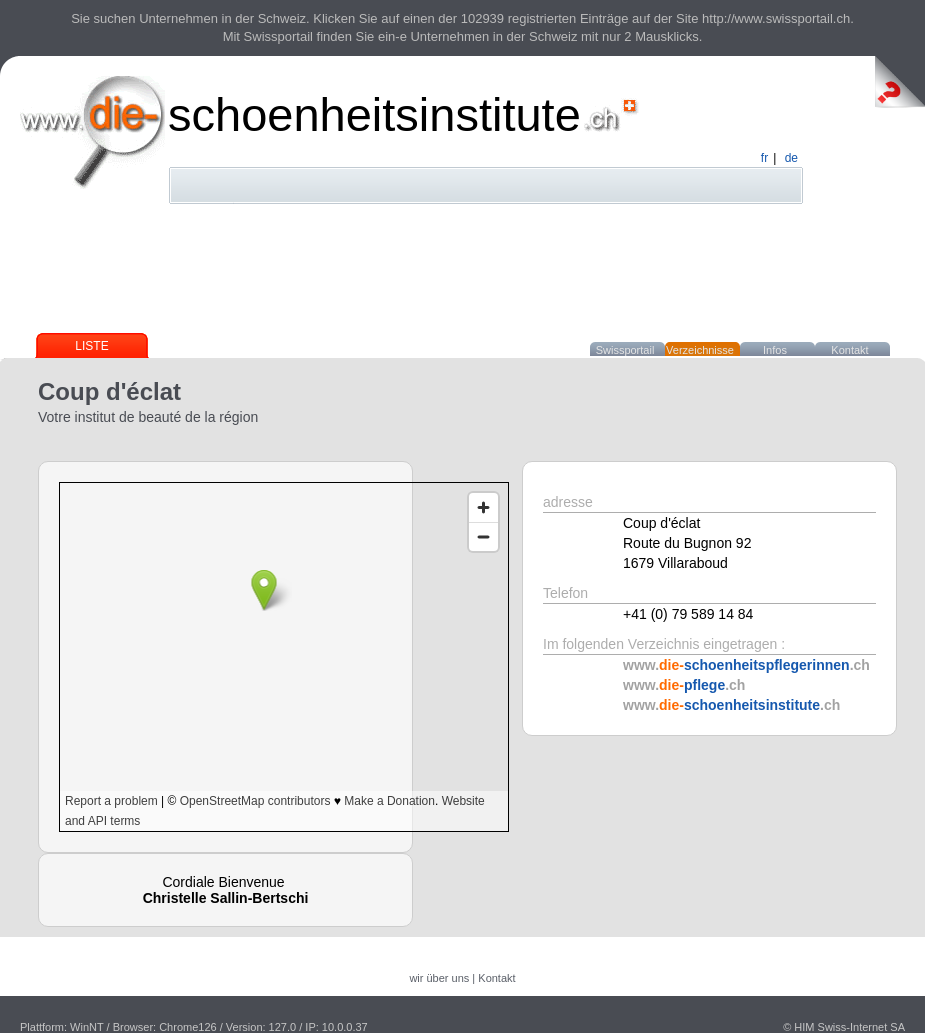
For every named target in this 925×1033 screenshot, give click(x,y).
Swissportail (625, 350)
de (791, 158)
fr (764, 158)
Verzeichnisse (700, 350)
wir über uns (439, 978)
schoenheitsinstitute (374, 114)
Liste (91, 346)
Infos (775, 350)
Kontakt (849, 350)
